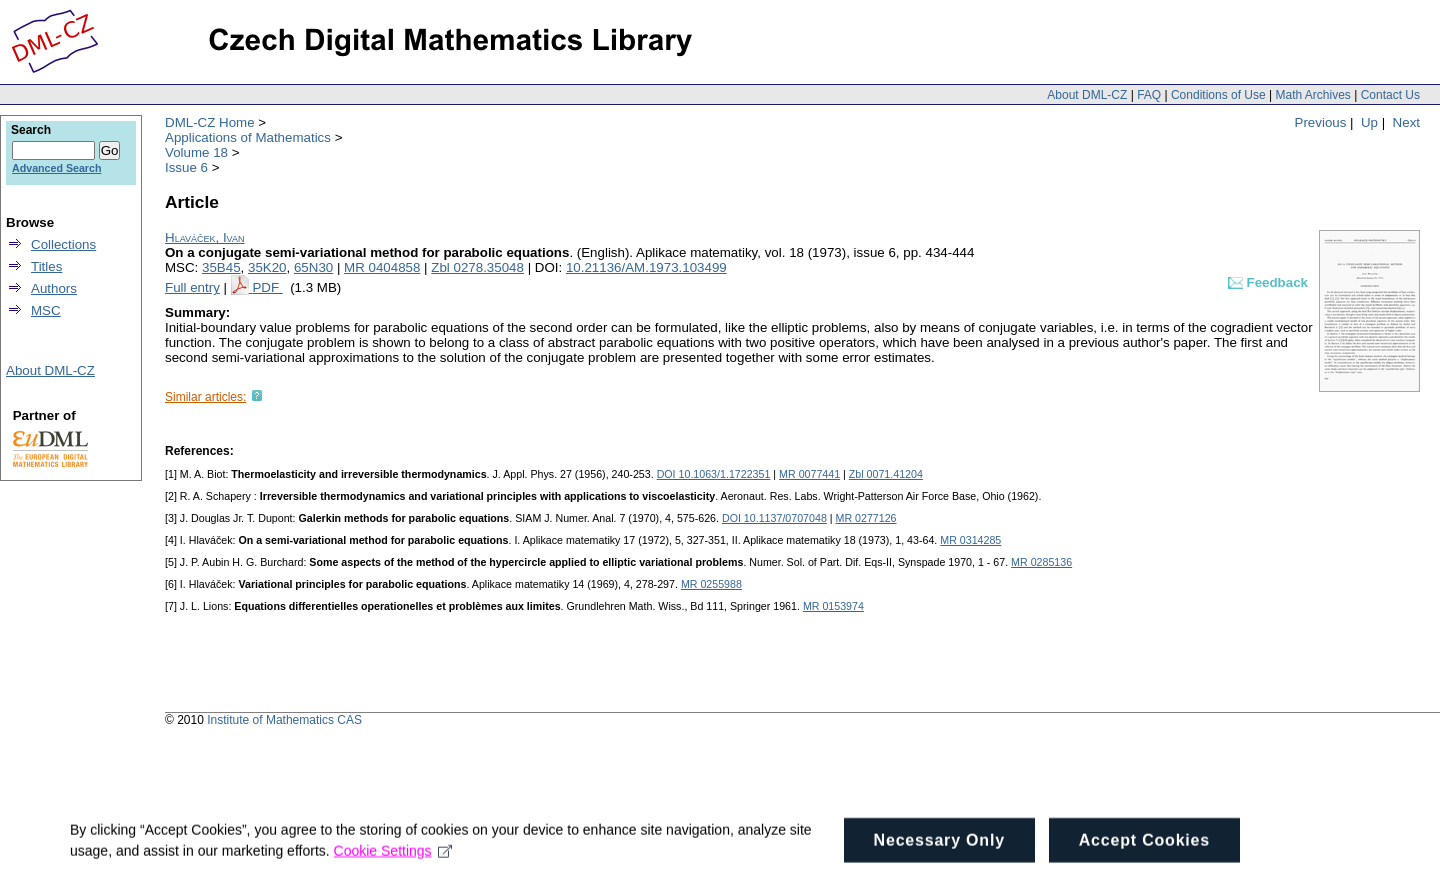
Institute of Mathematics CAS (284, 720)
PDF (267, 287)
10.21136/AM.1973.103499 (646, 267)
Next (1406, 122)
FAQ (1149, 95)
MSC (46, 310)
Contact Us (1390, 95)
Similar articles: (205, 397)
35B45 (221, 267)
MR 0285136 (1041, 562)
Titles (46, 266)
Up (1369, 122)
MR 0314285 (970, 540)
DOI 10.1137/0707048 (774, 518)
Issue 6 (186, 167)
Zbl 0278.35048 (477, 267)
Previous (1321, 122)
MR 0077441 (809, 474)
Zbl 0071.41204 (886, 474)
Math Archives (1312, 95)
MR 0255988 (711, 584)
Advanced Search (56, 168)
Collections (63, 244)
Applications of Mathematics (248, 137)
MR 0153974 (833, 606)
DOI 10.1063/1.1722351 (714, 474)
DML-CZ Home (210, 122)
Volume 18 (196, 152)
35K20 (267, 267)
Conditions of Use (1218, 95)
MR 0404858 (382, 267)
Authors (54, 288)
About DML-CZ (1087, 95)
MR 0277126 (866, 518)
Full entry (192, 287)
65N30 (313, 267)
